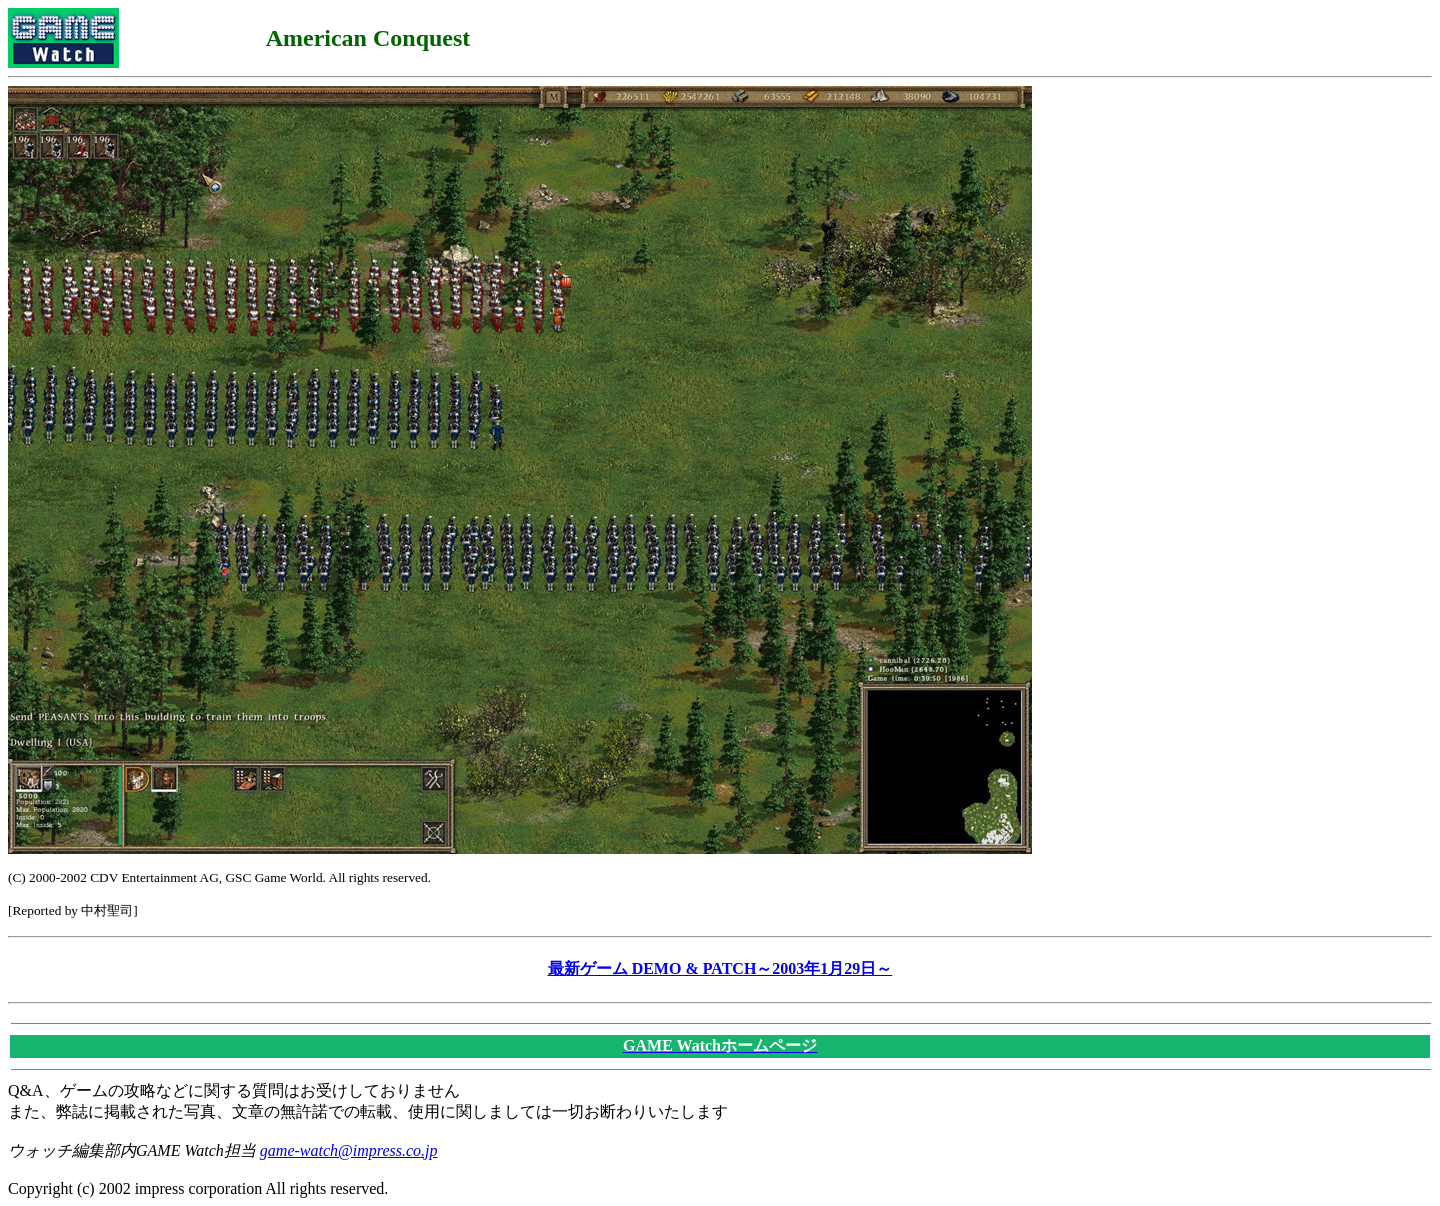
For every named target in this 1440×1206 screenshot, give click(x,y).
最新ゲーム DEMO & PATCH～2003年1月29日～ (720, 968)
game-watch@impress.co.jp (349, 1150)
